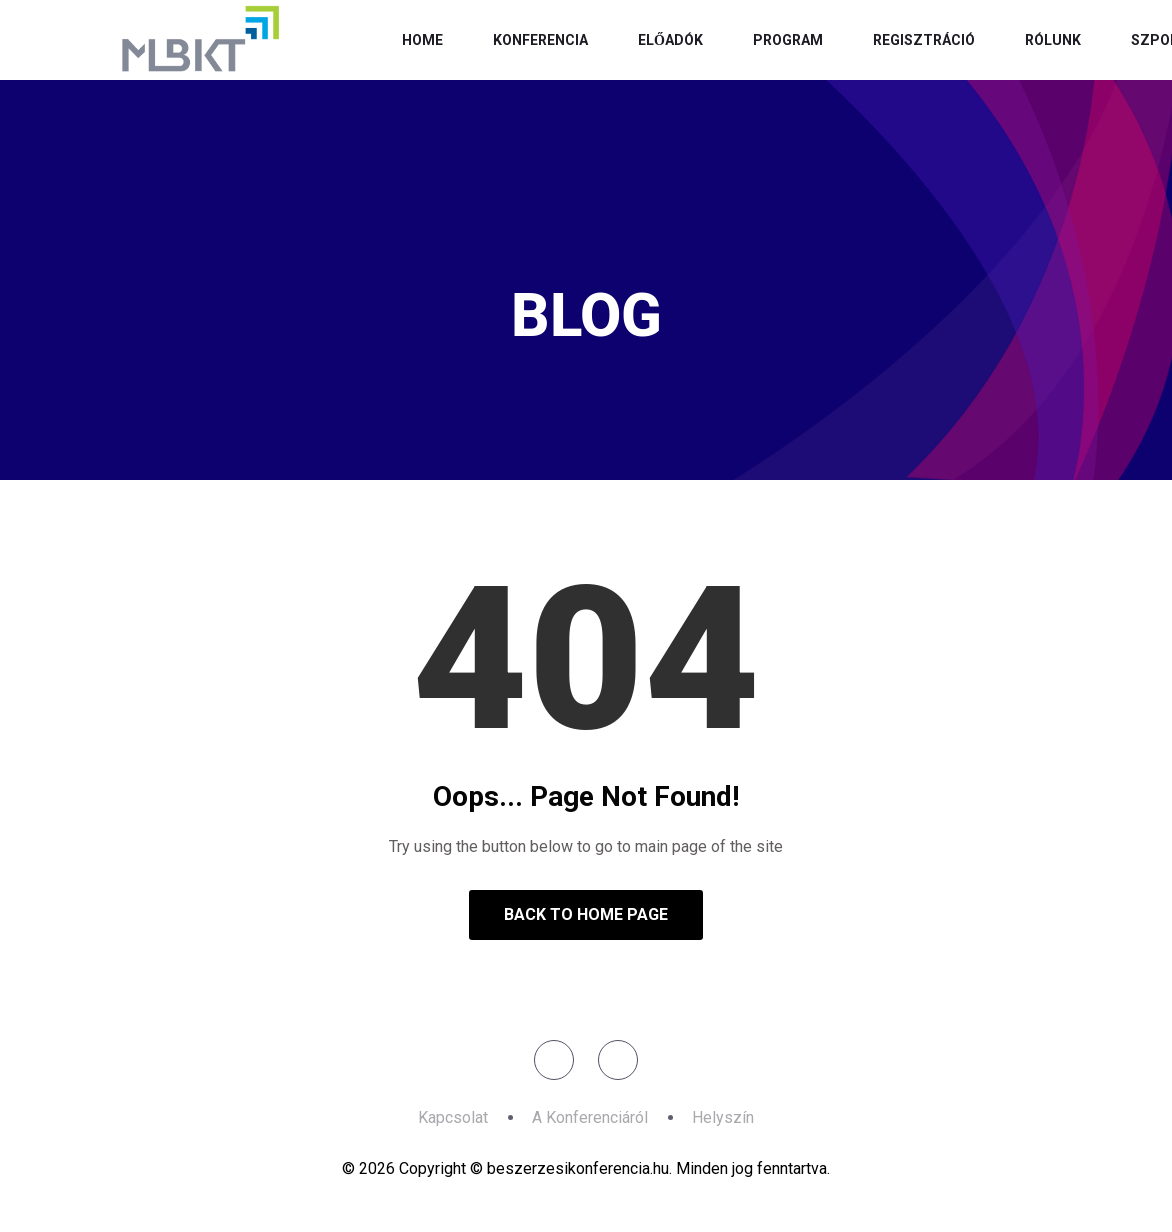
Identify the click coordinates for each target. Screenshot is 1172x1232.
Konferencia (540, 40)
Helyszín (723, 1117)
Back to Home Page (586, 914)
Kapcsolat (453, 1117)
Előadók (670, 40)
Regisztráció (924, 40)
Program (788, 40)
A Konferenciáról (590, 1117)
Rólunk (1053, 40)
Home (422, 40)
